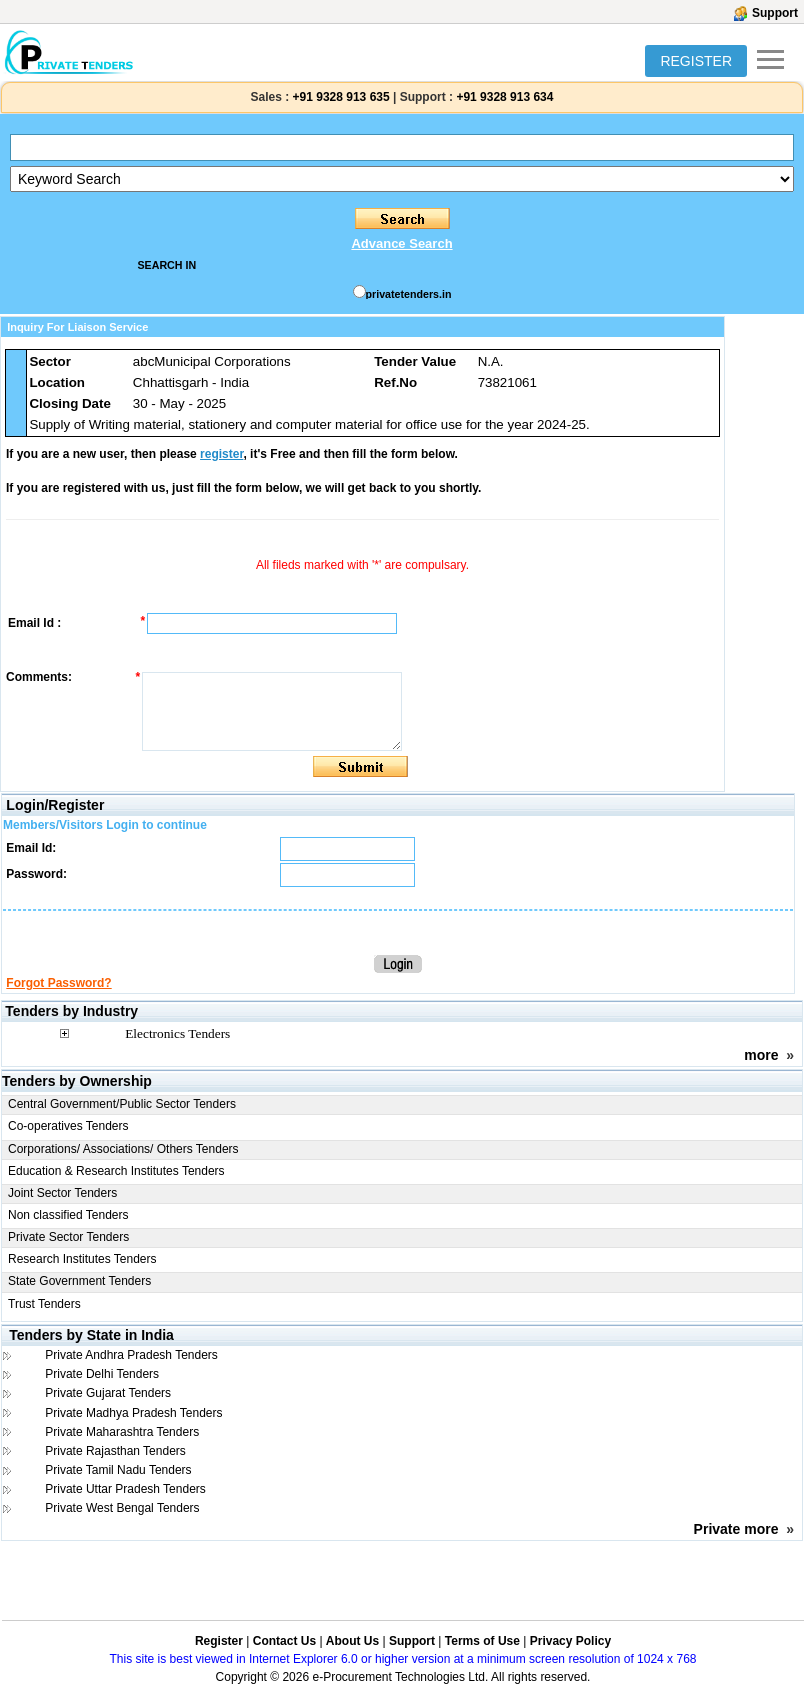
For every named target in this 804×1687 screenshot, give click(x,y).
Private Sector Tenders (68, 1237)
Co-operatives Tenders (68, 1126)
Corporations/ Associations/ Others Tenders (123, 1149)
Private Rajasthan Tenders (115, 1451)
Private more (736, 1529)
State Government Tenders (79, 1281)
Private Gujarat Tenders (108, 1393)
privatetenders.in (409, 294)
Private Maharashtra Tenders (122, 1432)
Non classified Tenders (68, 1215)
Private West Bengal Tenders (122, 1508)
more (761, 1055)
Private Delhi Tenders (102, 1374)
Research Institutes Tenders (82, 1259)
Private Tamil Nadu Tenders (118, 1470)
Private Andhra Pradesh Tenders (131, 1355)
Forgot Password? (58, 983)
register (221, 454)
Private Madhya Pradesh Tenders (133, 1413)
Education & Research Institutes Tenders (116, 1171)
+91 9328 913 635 (339, 97)
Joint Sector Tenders (62, 1193)
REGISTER (696, 61)
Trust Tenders (44, 1304)
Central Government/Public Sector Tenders (122, 1104)
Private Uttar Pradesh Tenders (125, 1489)
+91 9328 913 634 (504, 97)
